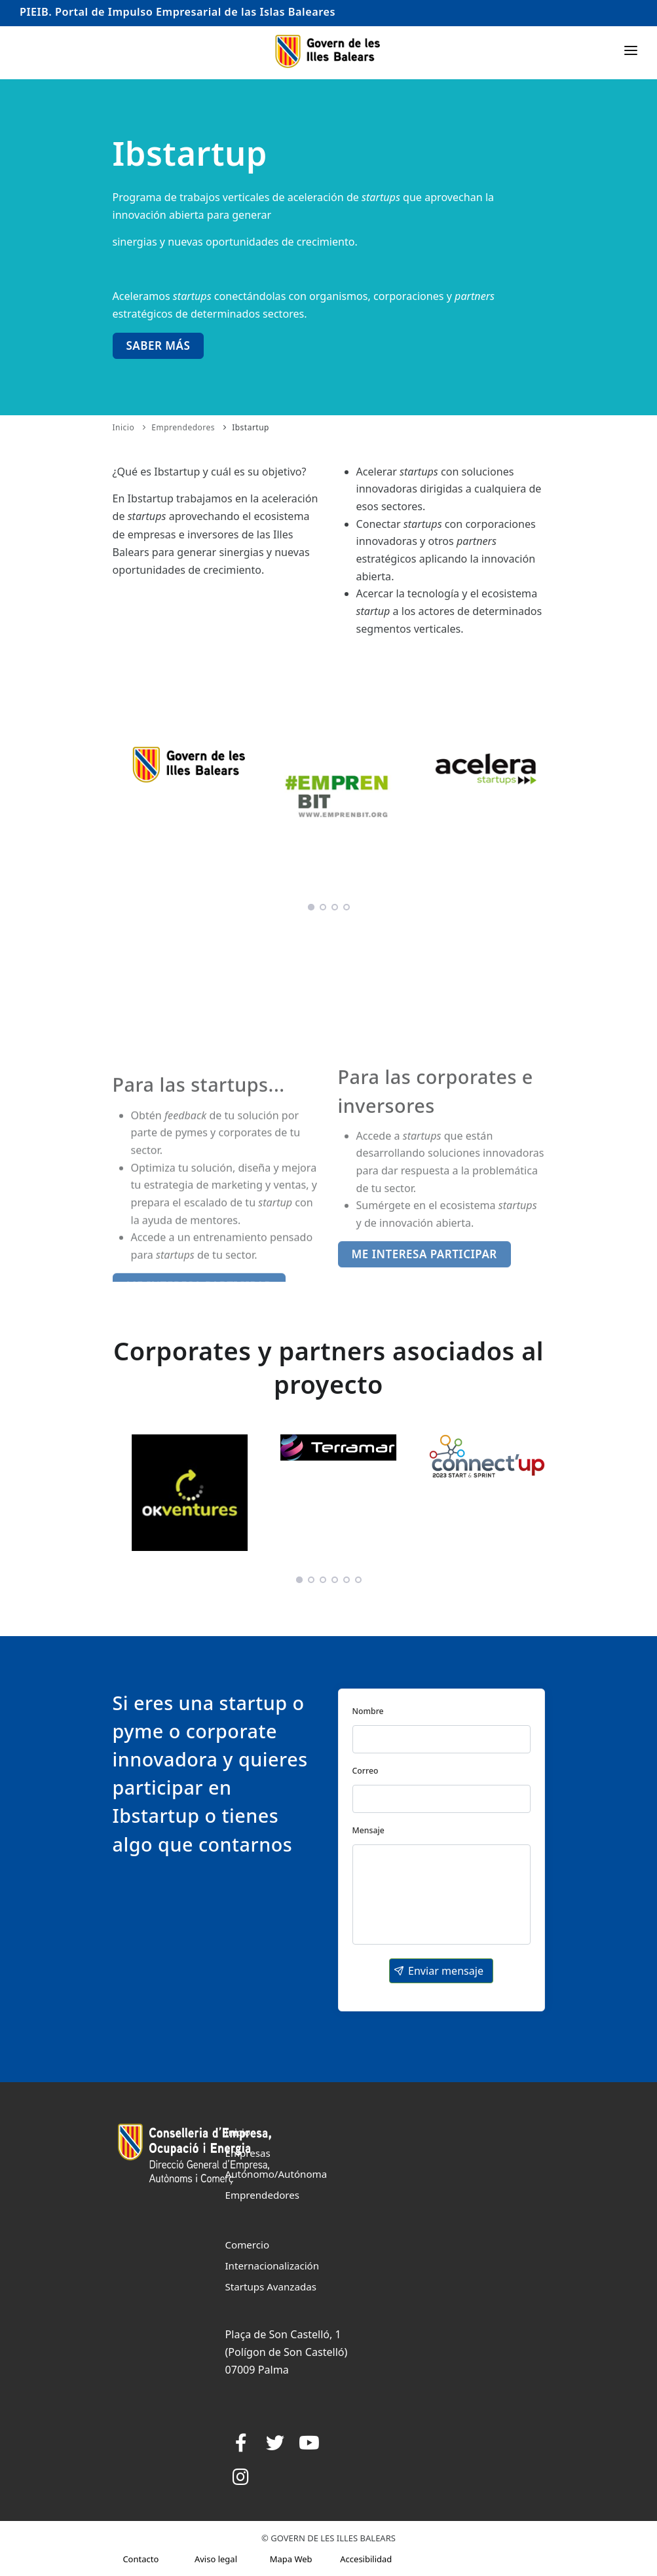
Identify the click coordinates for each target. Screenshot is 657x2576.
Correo (365, 1770)
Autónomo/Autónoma (276, 2173)
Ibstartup (250, 427)
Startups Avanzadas (270, 2286)
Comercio (247, 2244)
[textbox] (441, 1739)
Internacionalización (272, 2265)
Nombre (368, 1711)
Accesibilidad (366, 2559)
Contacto (140, 2559)
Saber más (158, 345)
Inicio (124, 427)
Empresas (248, 2152)
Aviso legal (216, 2559)
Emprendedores (183, 427)
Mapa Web (291, 2559)
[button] (441, 1970)
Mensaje (368, 1830)
